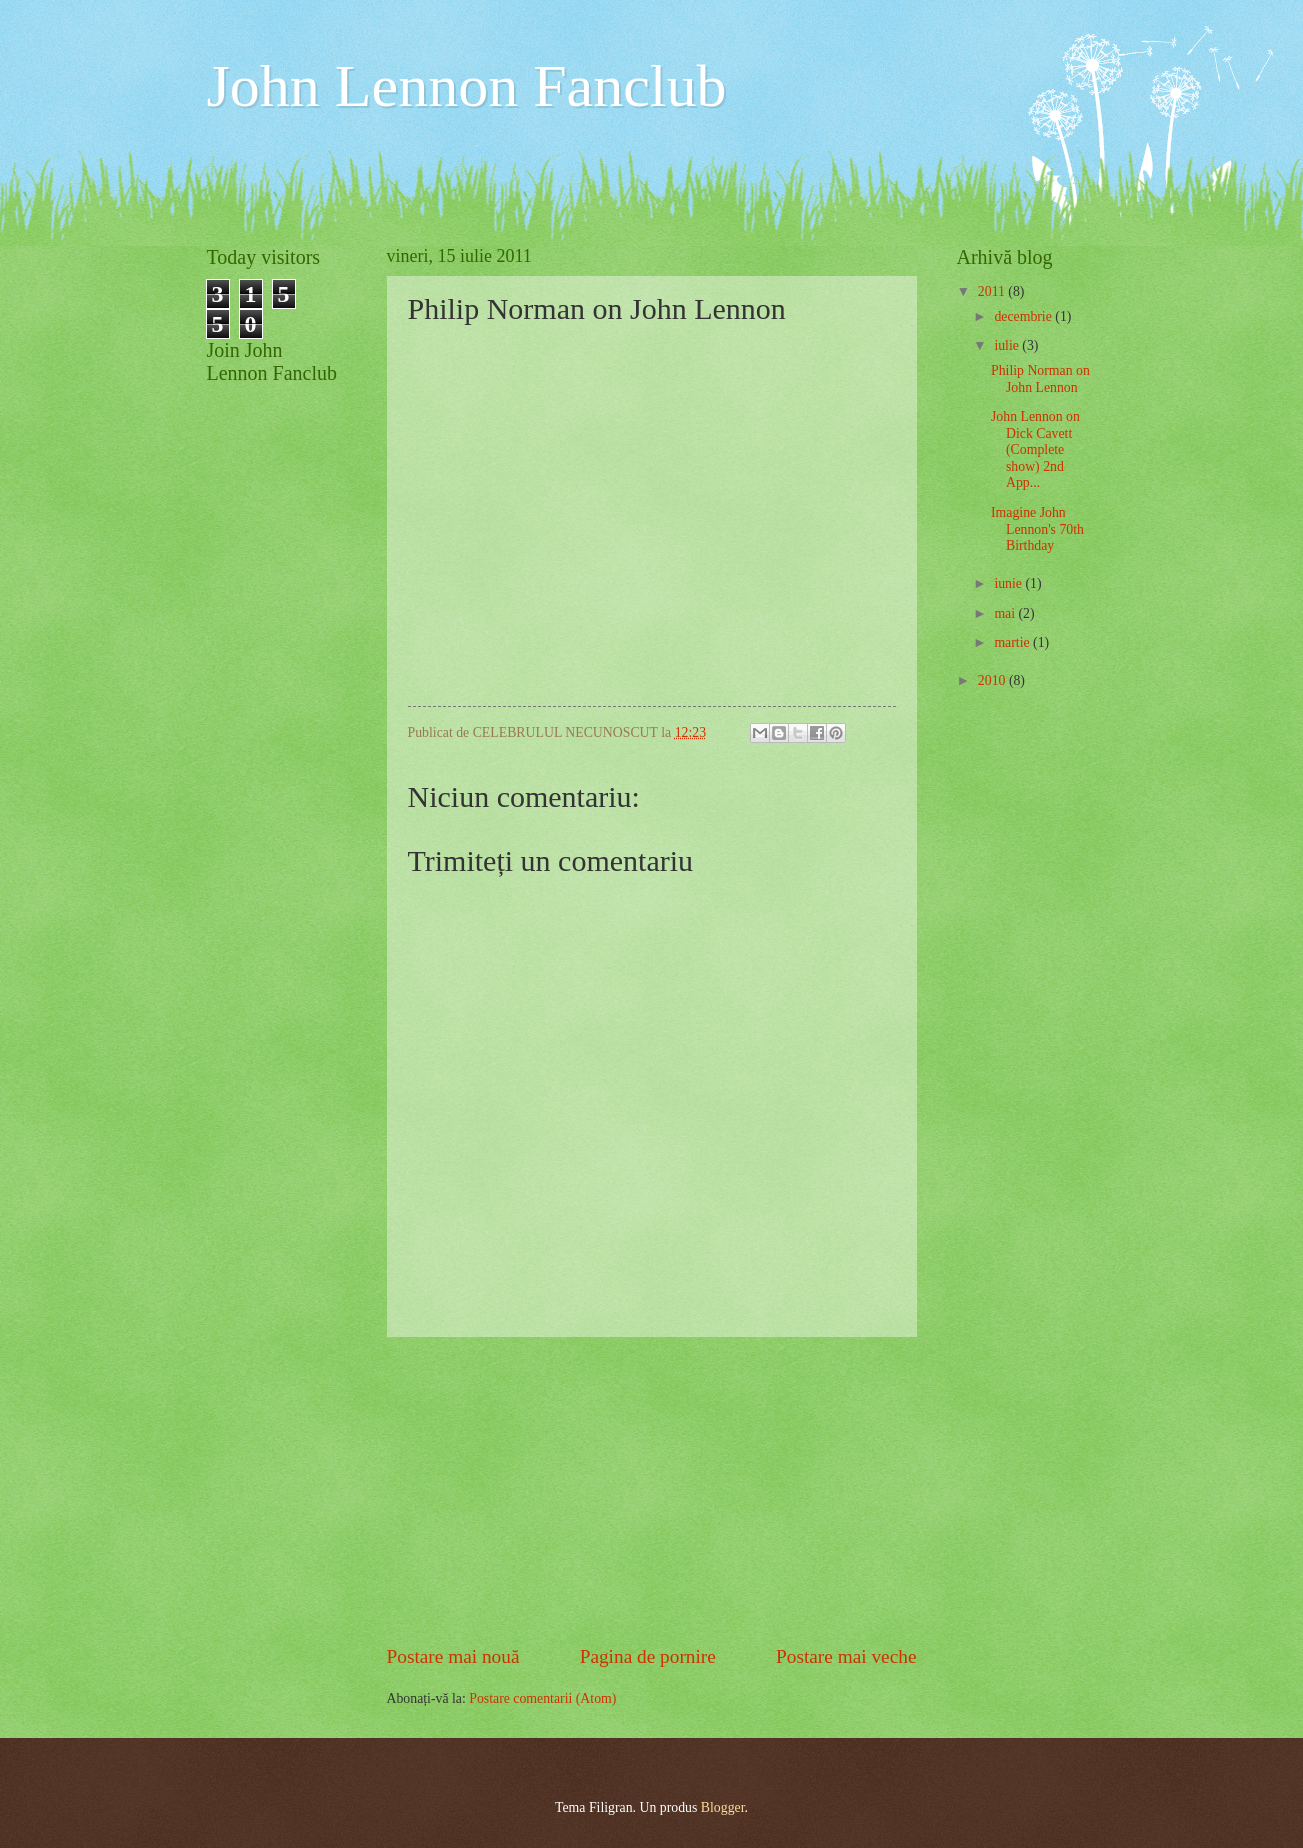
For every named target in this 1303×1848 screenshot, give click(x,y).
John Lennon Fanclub (467, 86)
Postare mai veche (846, 1656)
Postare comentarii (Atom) (542, 1698)
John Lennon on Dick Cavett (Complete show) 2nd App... (1035, 449)
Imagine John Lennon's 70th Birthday (1037, 529)
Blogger (723, 1807)
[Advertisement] (652, 1490)
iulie (1008, 345)
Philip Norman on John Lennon (1040, 379)
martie (1013, 642)
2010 (993, 680)
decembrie (1024, 316)
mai (1006, 613)
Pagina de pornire (648, 1656)
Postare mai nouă (453, 1656)
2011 (993, 291)
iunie (1009, 583)
